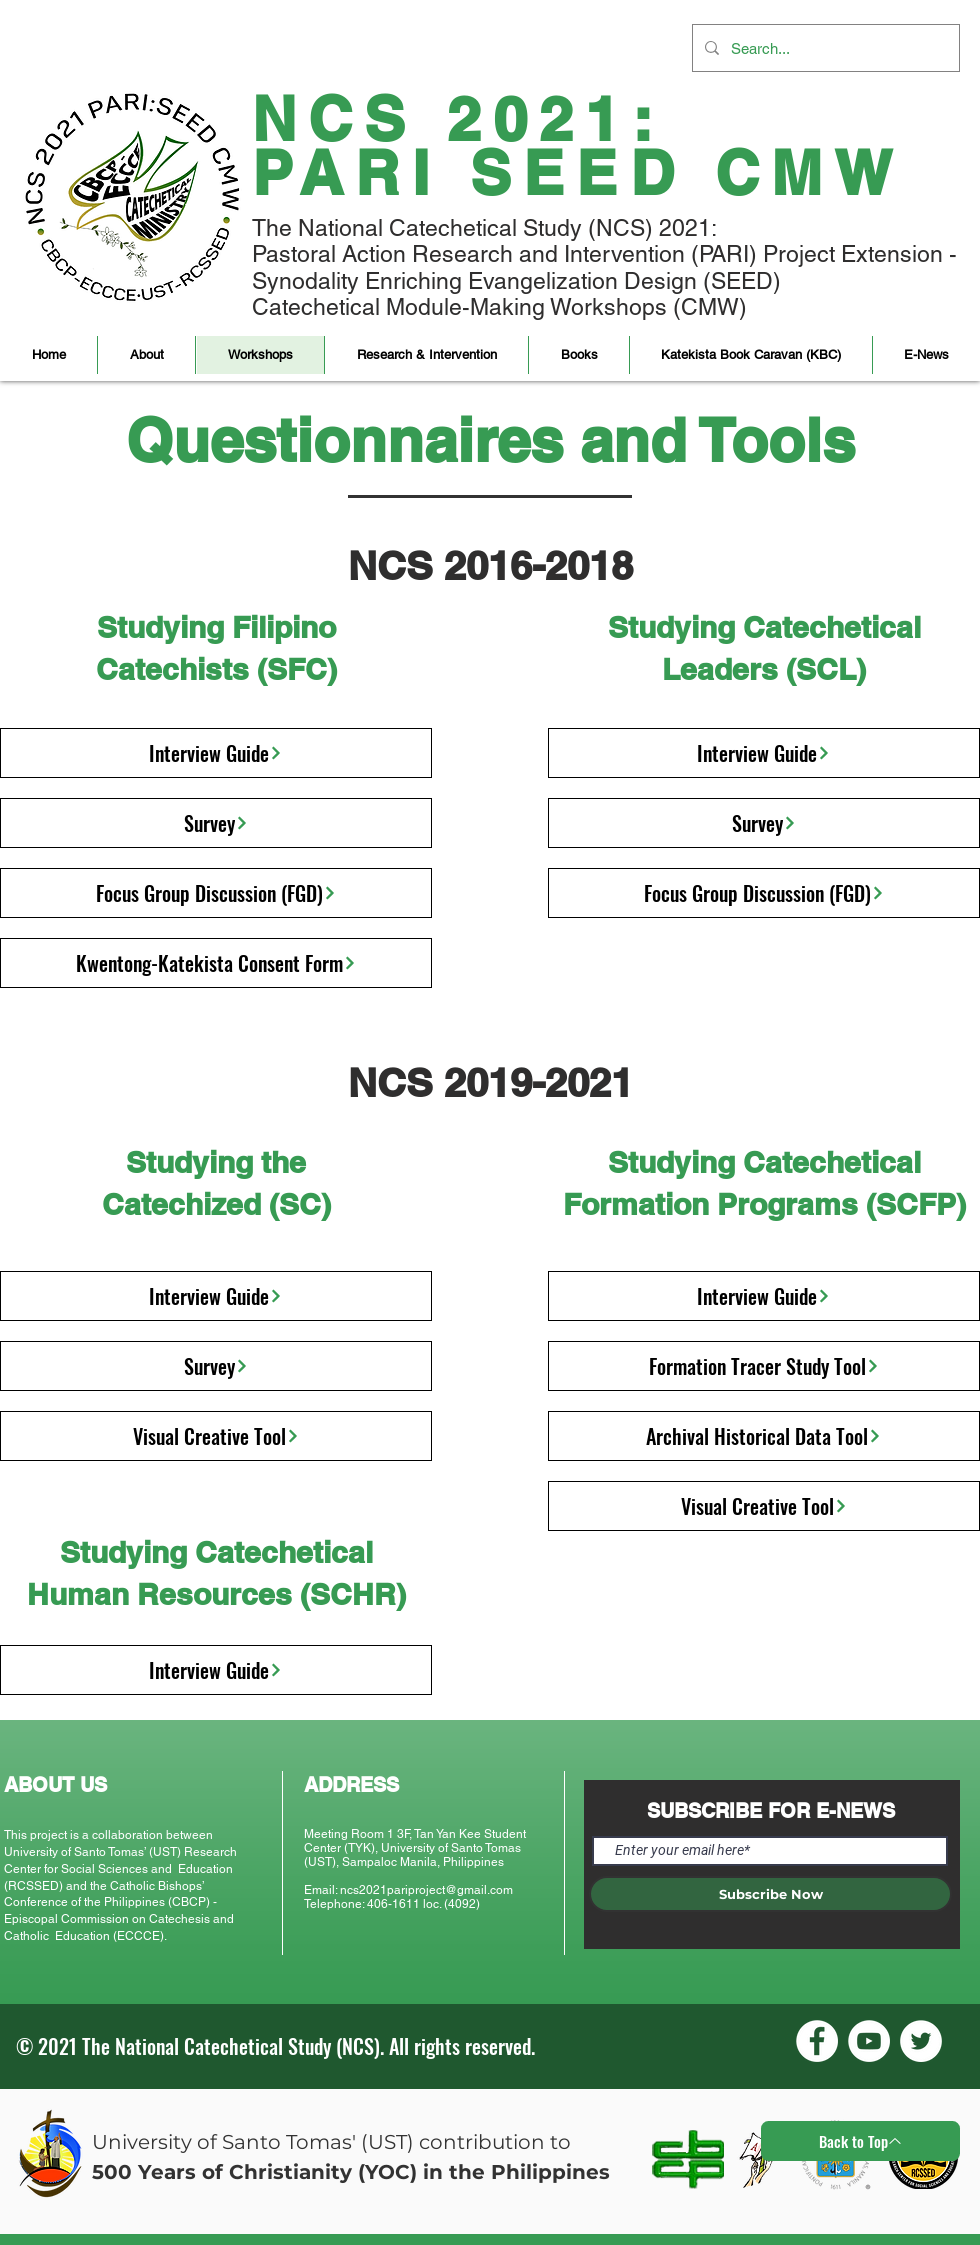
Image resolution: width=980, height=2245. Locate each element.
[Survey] (216, 823)
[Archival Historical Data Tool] (764, 1436)
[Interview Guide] (216, 753)
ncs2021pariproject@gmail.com (426, 1890)
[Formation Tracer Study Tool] (764, 1366)
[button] (146, 355)
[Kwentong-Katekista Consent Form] (216, 963)
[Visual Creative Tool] (216, 1436)
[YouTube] (869, 2041)
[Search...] (824, 48)
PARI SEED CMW (578, 172)
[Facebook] (817, 2041)
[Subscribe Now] (770, 1894)
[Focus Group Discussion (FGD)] (216, 893)
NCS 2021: (458, 118)
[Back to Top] (860, 2141)
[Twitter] (921, 2041)
